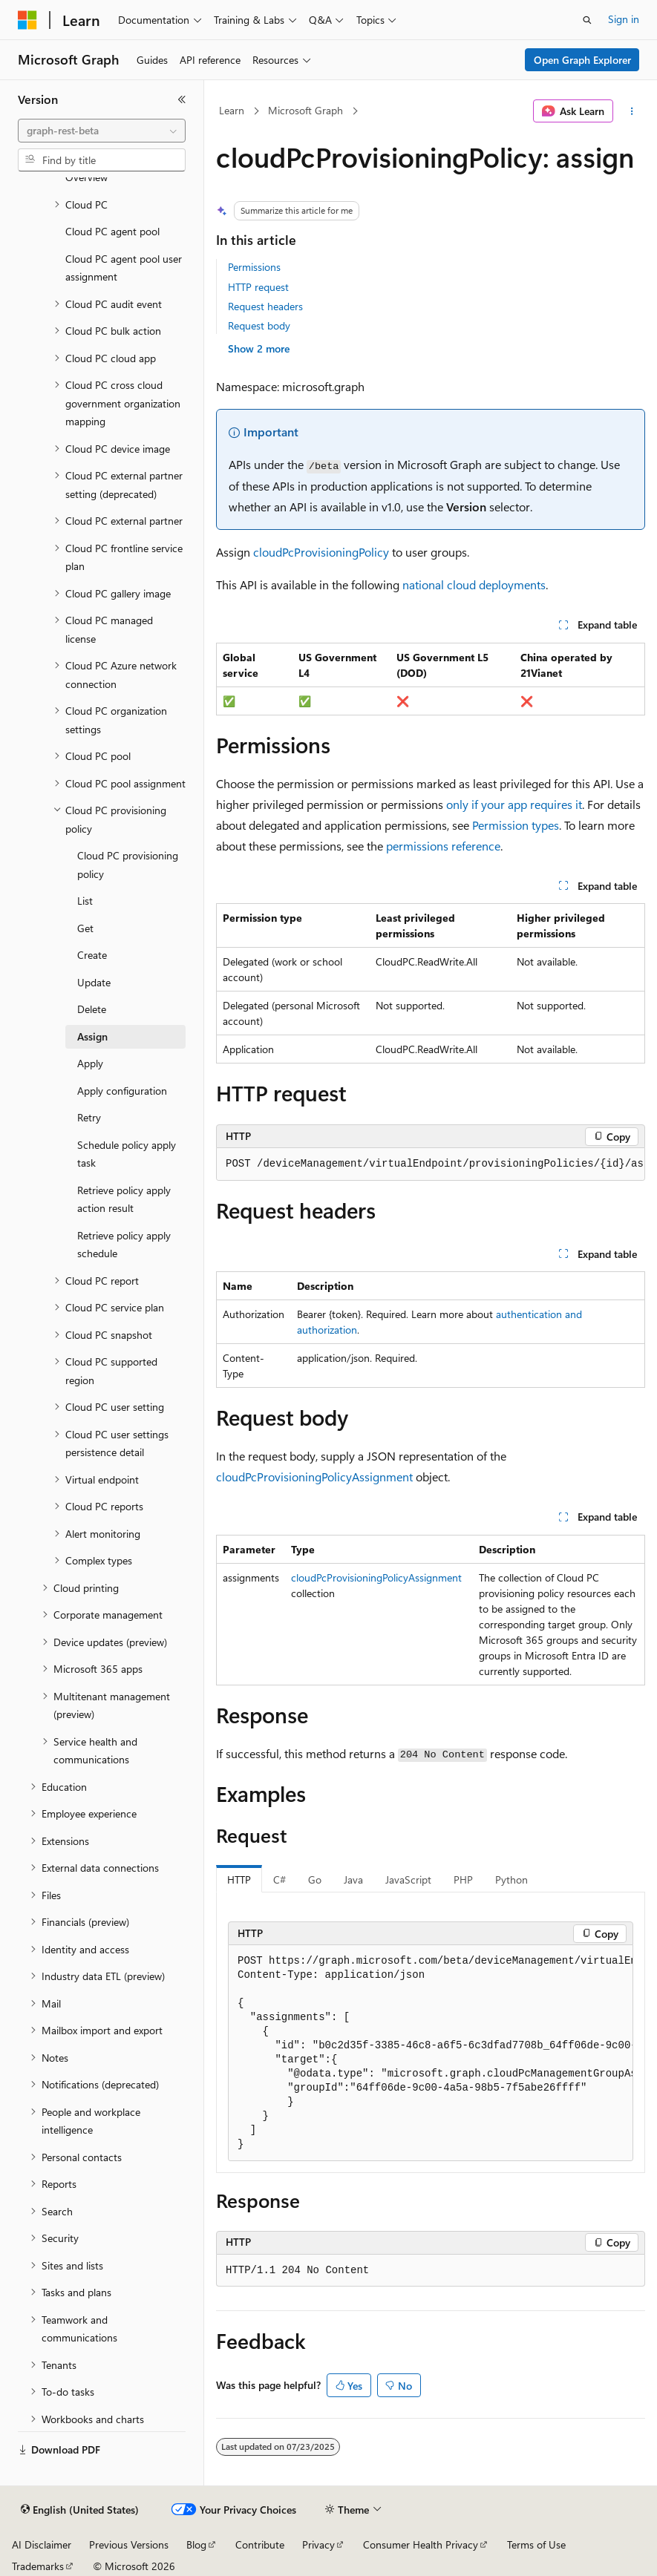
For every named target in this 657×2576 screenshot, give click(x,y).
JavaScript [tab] (408, 1879)
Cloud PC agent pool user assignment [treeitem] (123, 268)
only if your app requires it (514, 804)
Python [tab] (511, 1879)
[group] (430, 1164)
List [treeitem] (85, 901)
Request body (259, 325)
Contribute (259, 2544)
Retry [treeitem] (89, 1117)
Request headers (265, 306)
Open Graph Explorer (582, 60)
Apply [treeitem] (90, 1063)
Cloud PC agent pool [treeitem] (112, 231)
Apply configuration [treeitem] (122, 1091)
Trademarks (38, 2566)
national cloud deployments (474, 584)
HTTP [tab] (239, 1879)
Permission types (515, 825)
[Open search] (587, 20)
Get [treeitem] (85, 928)
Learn (231, 110)
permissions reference (443, 845)
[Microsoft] (27, 20)
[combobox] (102, 130)
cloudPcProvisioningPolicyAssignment (314, 1476)
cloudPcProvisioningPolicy (321, 552)
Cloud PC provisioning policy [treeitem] (127, 864)
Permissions (254, 267)
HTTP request (258, 287)
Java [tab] (353, 1879)
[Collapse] (181, 99)
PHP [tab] (463, 1879)
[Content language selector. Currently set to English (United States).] (80, 2510)
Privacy (318, 2544)
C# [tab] (279, 1879)
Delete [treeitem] (91, 1009)
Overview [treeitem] (86, 177)
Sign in (623, 19)
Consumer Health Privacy (420, 2544)
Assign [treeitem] (92, 1036)
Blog (196, 2544)
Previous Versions (129, 2544)
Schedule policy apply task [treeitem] (126, 1154)
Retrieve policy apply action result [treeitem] (124, 1199)
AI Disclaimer (41, 2544)
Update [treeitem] (94, 982)
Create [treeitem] (92, 955)
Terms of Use (536, 2544)
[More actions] (632, 111)
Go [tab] (314, 1879)
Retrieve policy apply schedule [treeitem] (124, 1244)
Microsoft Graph (305, 110)
